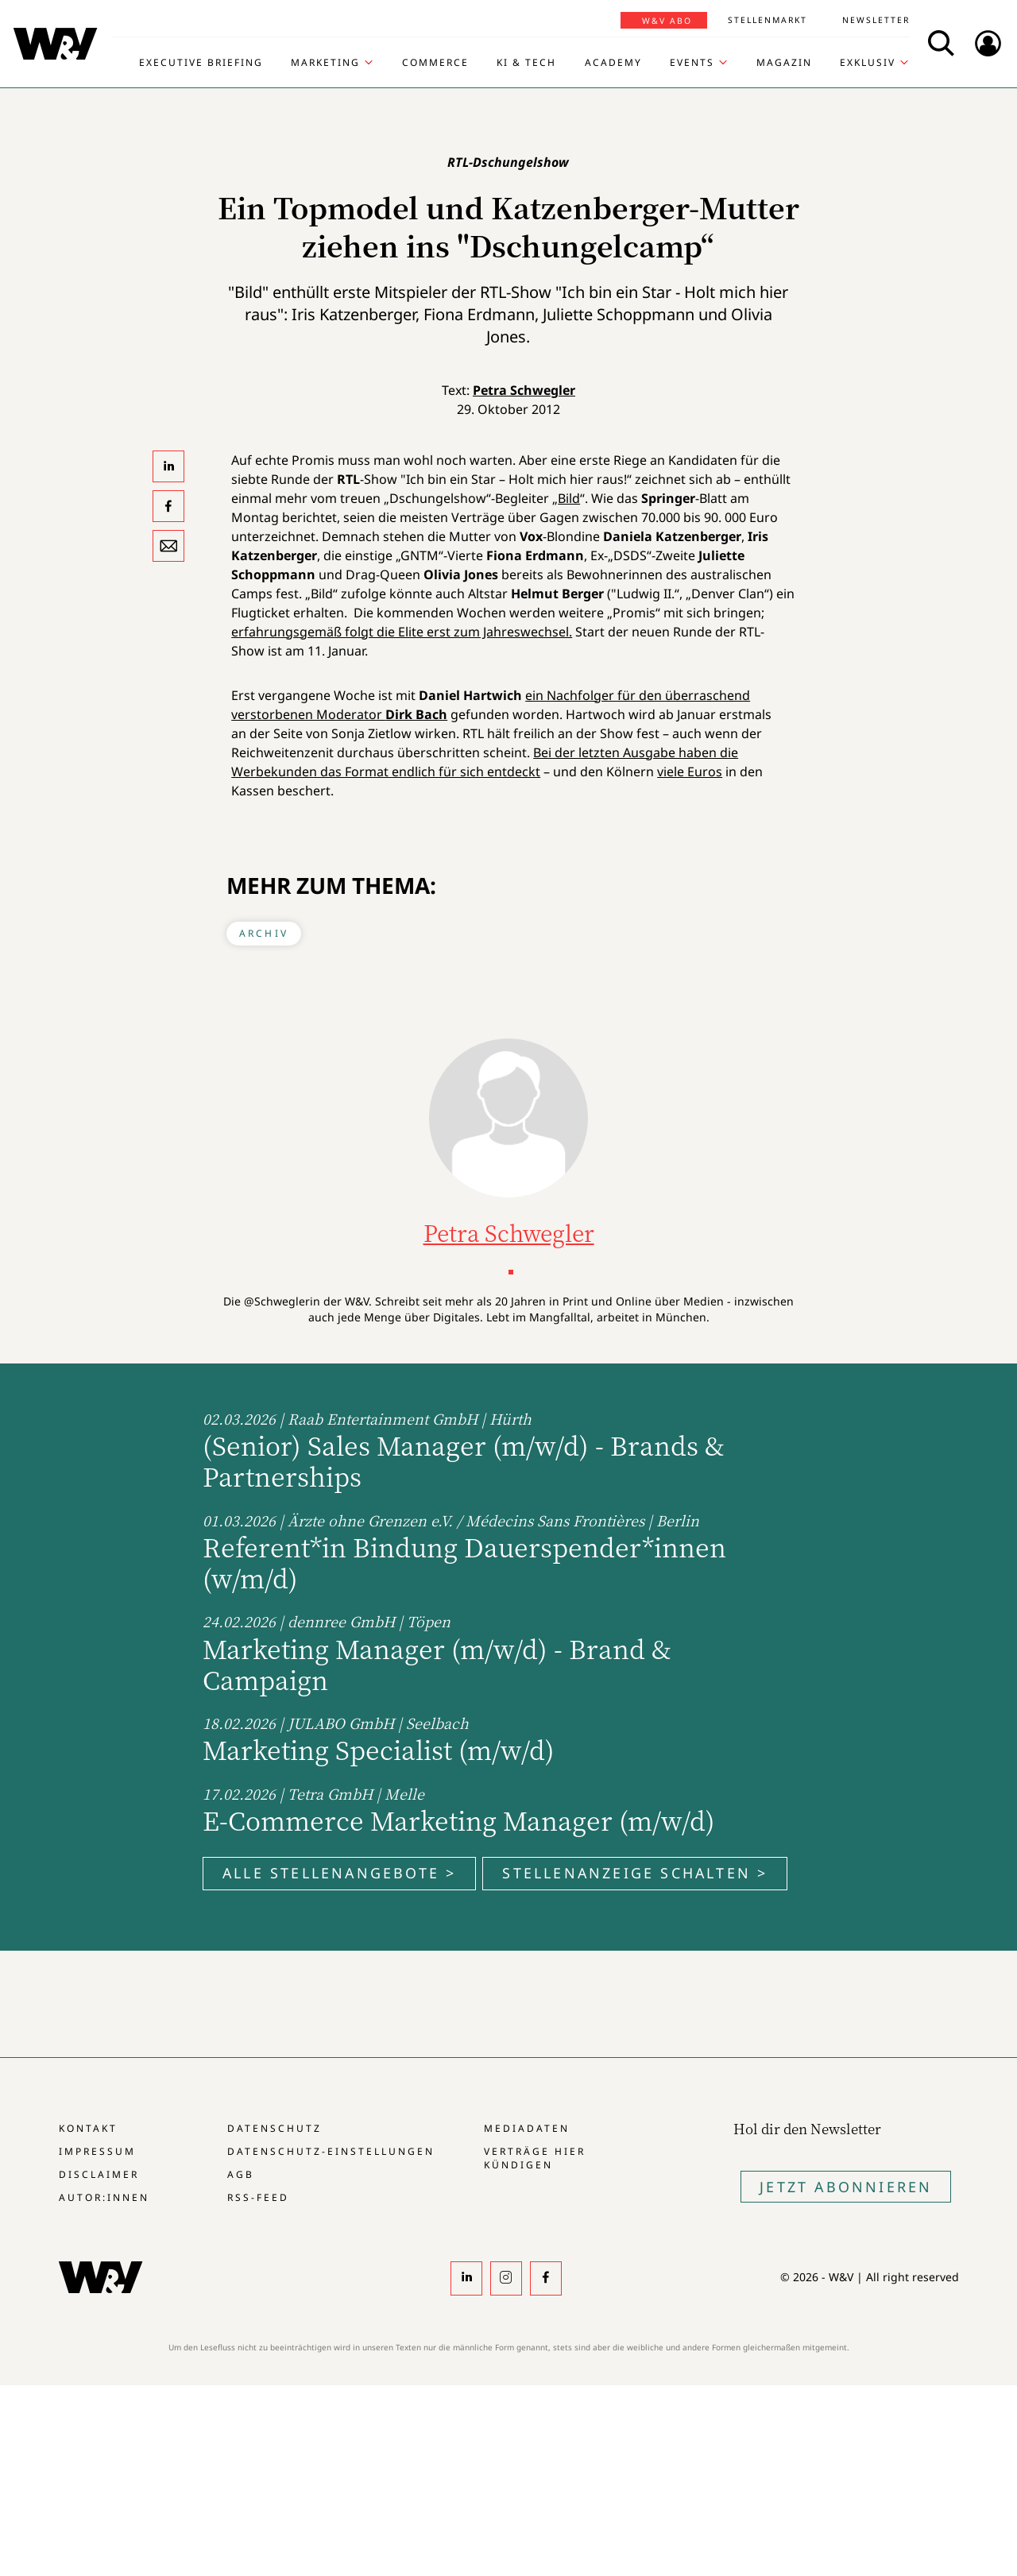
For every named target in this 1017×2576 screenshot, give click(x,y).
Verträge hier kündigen (535, 2158)
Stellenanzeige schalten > (635, 1872)
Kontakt (88, 2128)
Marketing (325, 62)
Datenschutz (274, 2128)
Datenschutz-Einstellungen (331, 2151)
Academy (613, 62)
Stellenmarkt (767, 19)
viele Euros (689, 771)
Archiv (263, 933)
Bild (569, 498)
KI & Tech (526, 62)
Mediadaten (527, 2128)
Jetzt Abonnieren (846, 2186)
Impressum (97, 2151)
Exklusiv (867, 62)
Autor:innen (104, 2197)
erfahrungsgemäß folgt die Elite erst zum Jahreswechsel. (401, 631)
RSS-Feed (258, 2197)
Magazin (784, 62)
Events (692, 62)
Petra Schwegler (524, 390)
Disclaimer (99, 2174)
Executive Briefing (201, 62)
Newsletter (876, 19)
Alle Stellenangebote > (339, 1872)
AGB (240, 2174)
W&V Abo (667, 20)
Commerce (435, 62)
